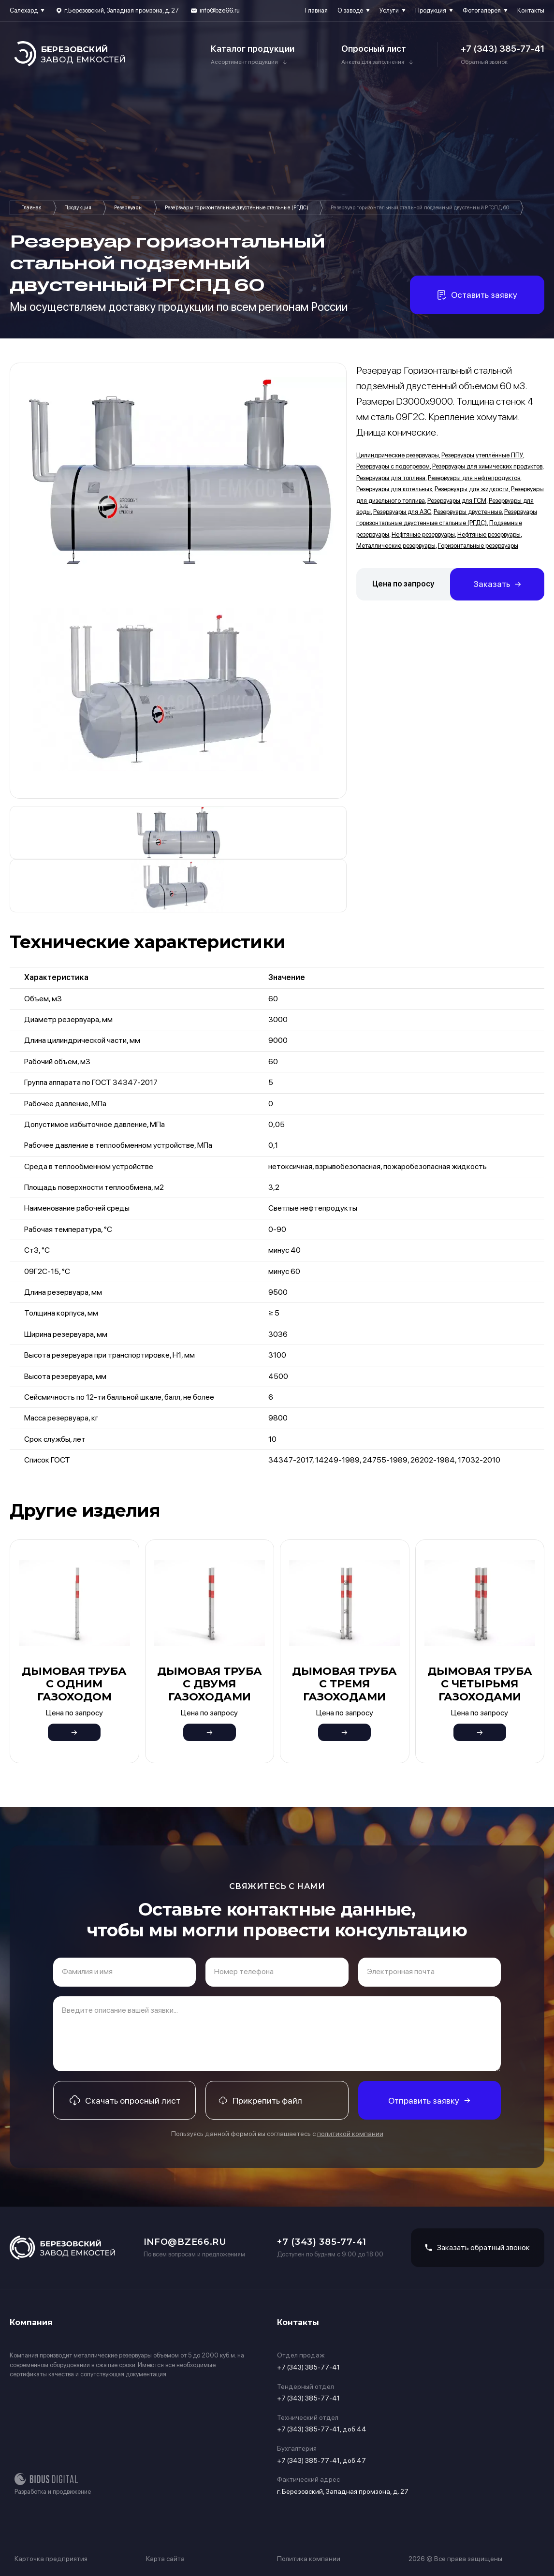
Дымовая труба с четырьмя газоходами (479, 1684)
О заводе (350, 10)
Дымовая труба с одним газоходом (74, 1684)
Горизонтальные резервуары (478, 545)
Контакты (530, 10)
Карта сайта (165, 2558)
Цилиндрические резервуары (397, 455)
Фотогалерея (482, 10)
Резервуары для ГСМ (456, 500)
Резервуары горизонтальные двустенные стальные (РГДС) (236, 208)
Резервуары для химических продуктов (487, 466)
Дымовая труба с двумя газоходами (209, 1684)
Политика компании (308, 2558)
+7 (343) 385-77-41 (502, 49)
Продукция (430, 10)
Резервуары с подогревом (393, 466)
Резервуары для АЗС (402, 511)
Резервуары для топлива (390, 478)
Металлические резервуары (396, 545)
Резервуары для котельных (394, 489)
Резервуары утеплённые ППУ (482, 455)
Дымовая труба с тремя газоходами (344, 1684)
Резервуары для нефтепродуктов (474, 478)
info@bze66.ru (220, 10)
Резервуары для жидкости (472, 489)
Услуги (389, 10)
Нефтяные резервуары (423, 534)
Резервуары (128, 208)
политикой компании (350, 2133)
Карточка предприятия (51, 2558)
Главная (316, 10)
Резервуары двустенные (468, 511)
